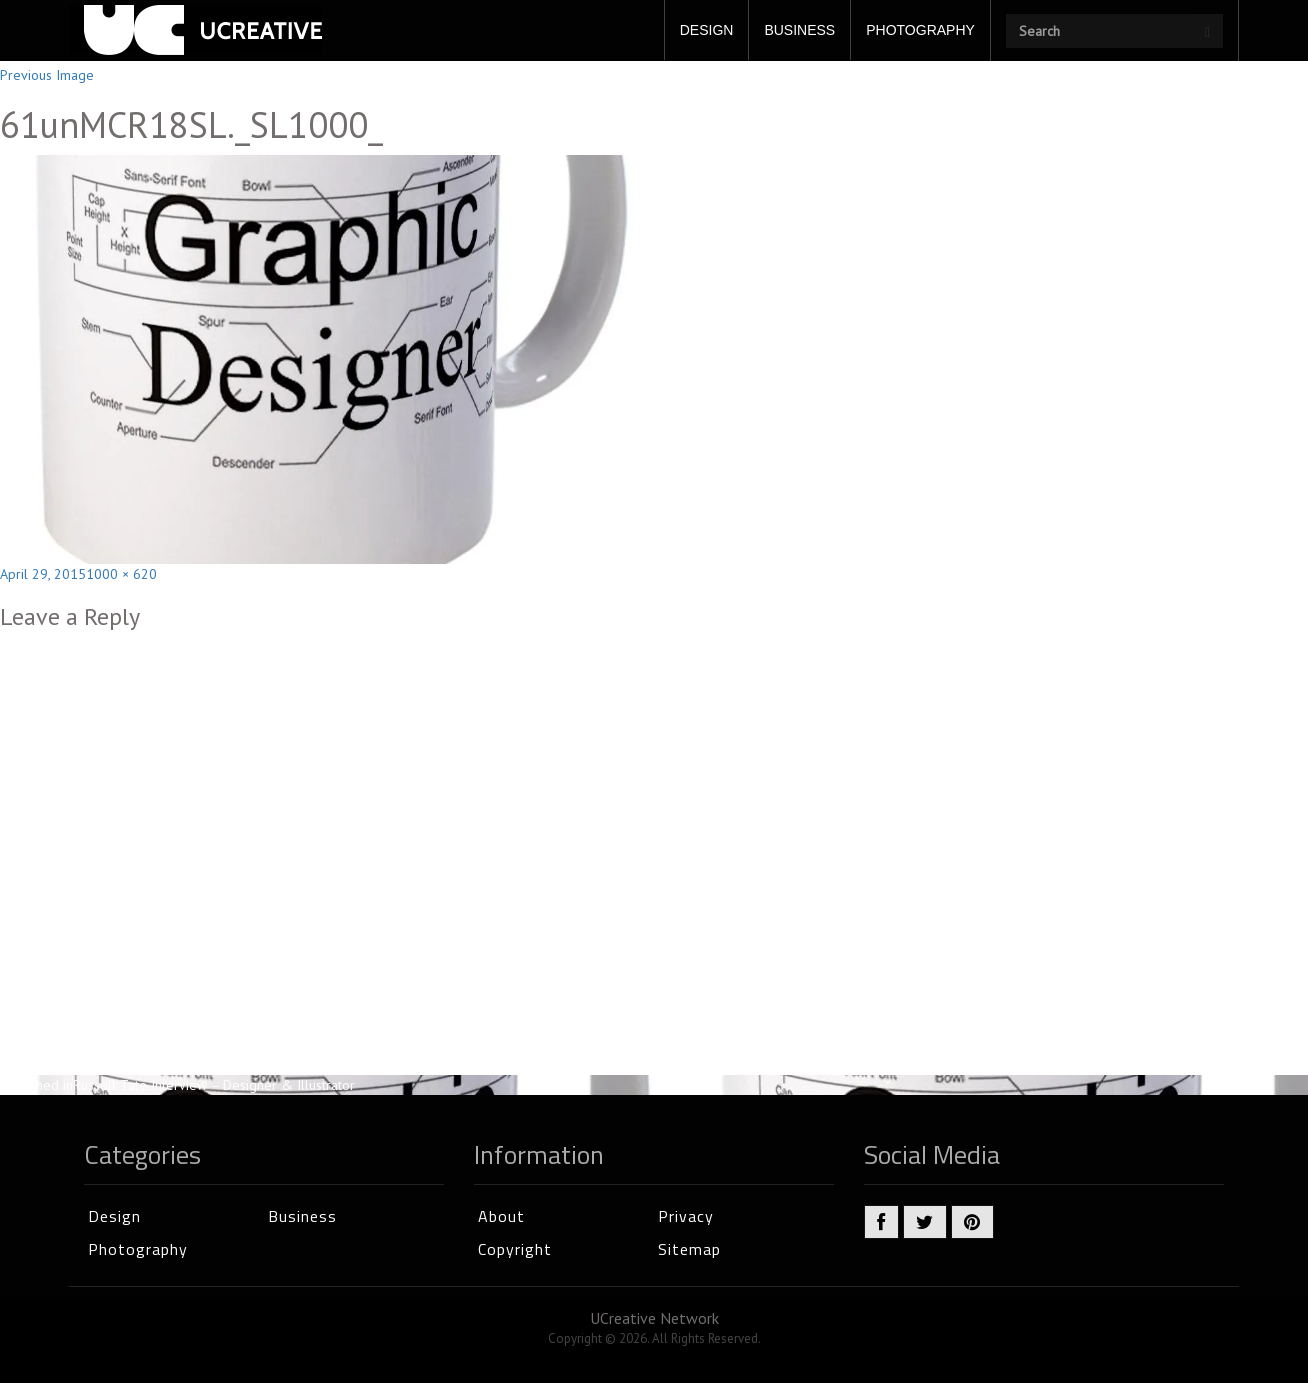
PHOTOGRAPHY (920, 30)
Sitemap (689, 1249)
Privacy (686, 1216)
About (501, 1216)
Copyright (515, 1249)
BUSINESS (799, 30)
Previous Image (47, 75)
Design (114, 1216)
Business (302, 1216)
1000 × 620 (121, 574)
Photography (138, 1249)
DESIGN (707, 30)
